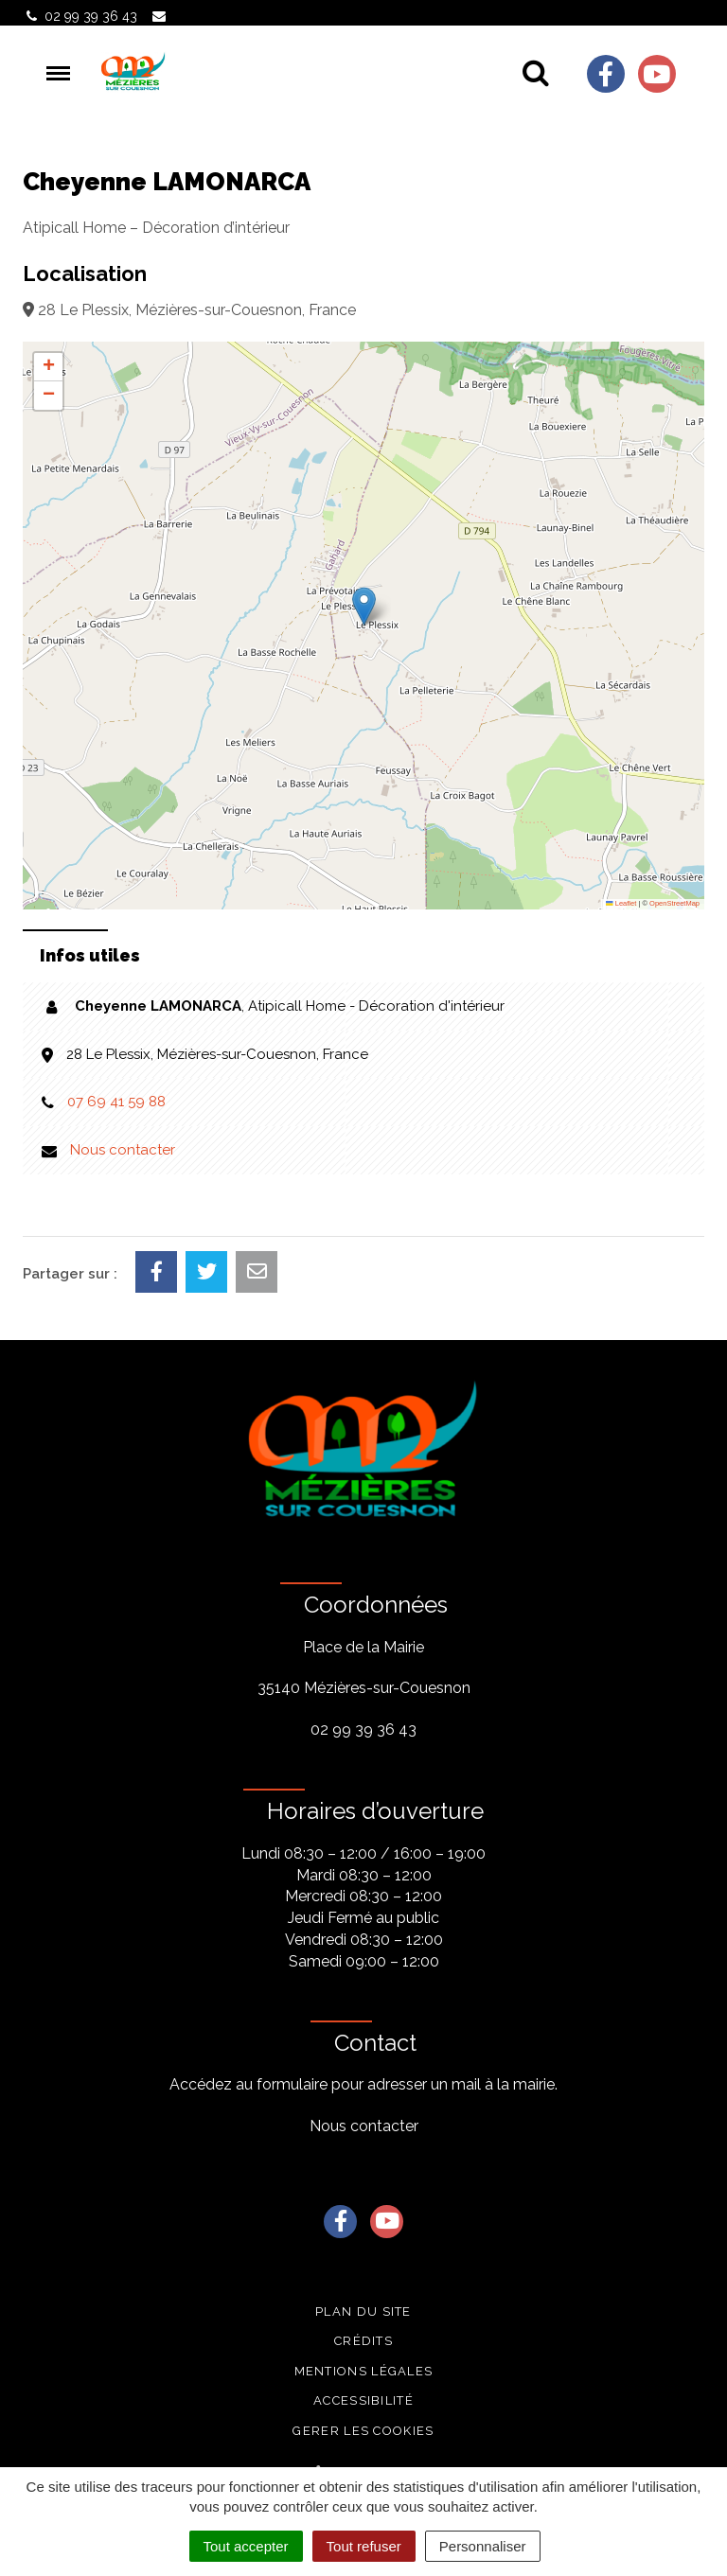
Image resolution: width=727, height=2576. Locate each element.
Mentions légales (364, 2371)
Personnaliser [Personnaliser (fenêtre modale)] (482, 2546)
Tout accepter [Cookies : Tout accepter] (246, 2546)
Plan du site (363, 2311)
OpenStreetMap (674, 903)
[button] (364, 606)
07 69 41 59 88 (116, 1101)
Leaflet (621, 903)
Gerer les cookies (363, 2431)
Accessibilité (363, 2400)
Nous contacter (122, 1149)
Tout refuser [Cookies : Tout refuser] (364, 2546)
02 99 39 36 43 (363, 1729)
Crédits (363, 2341)
